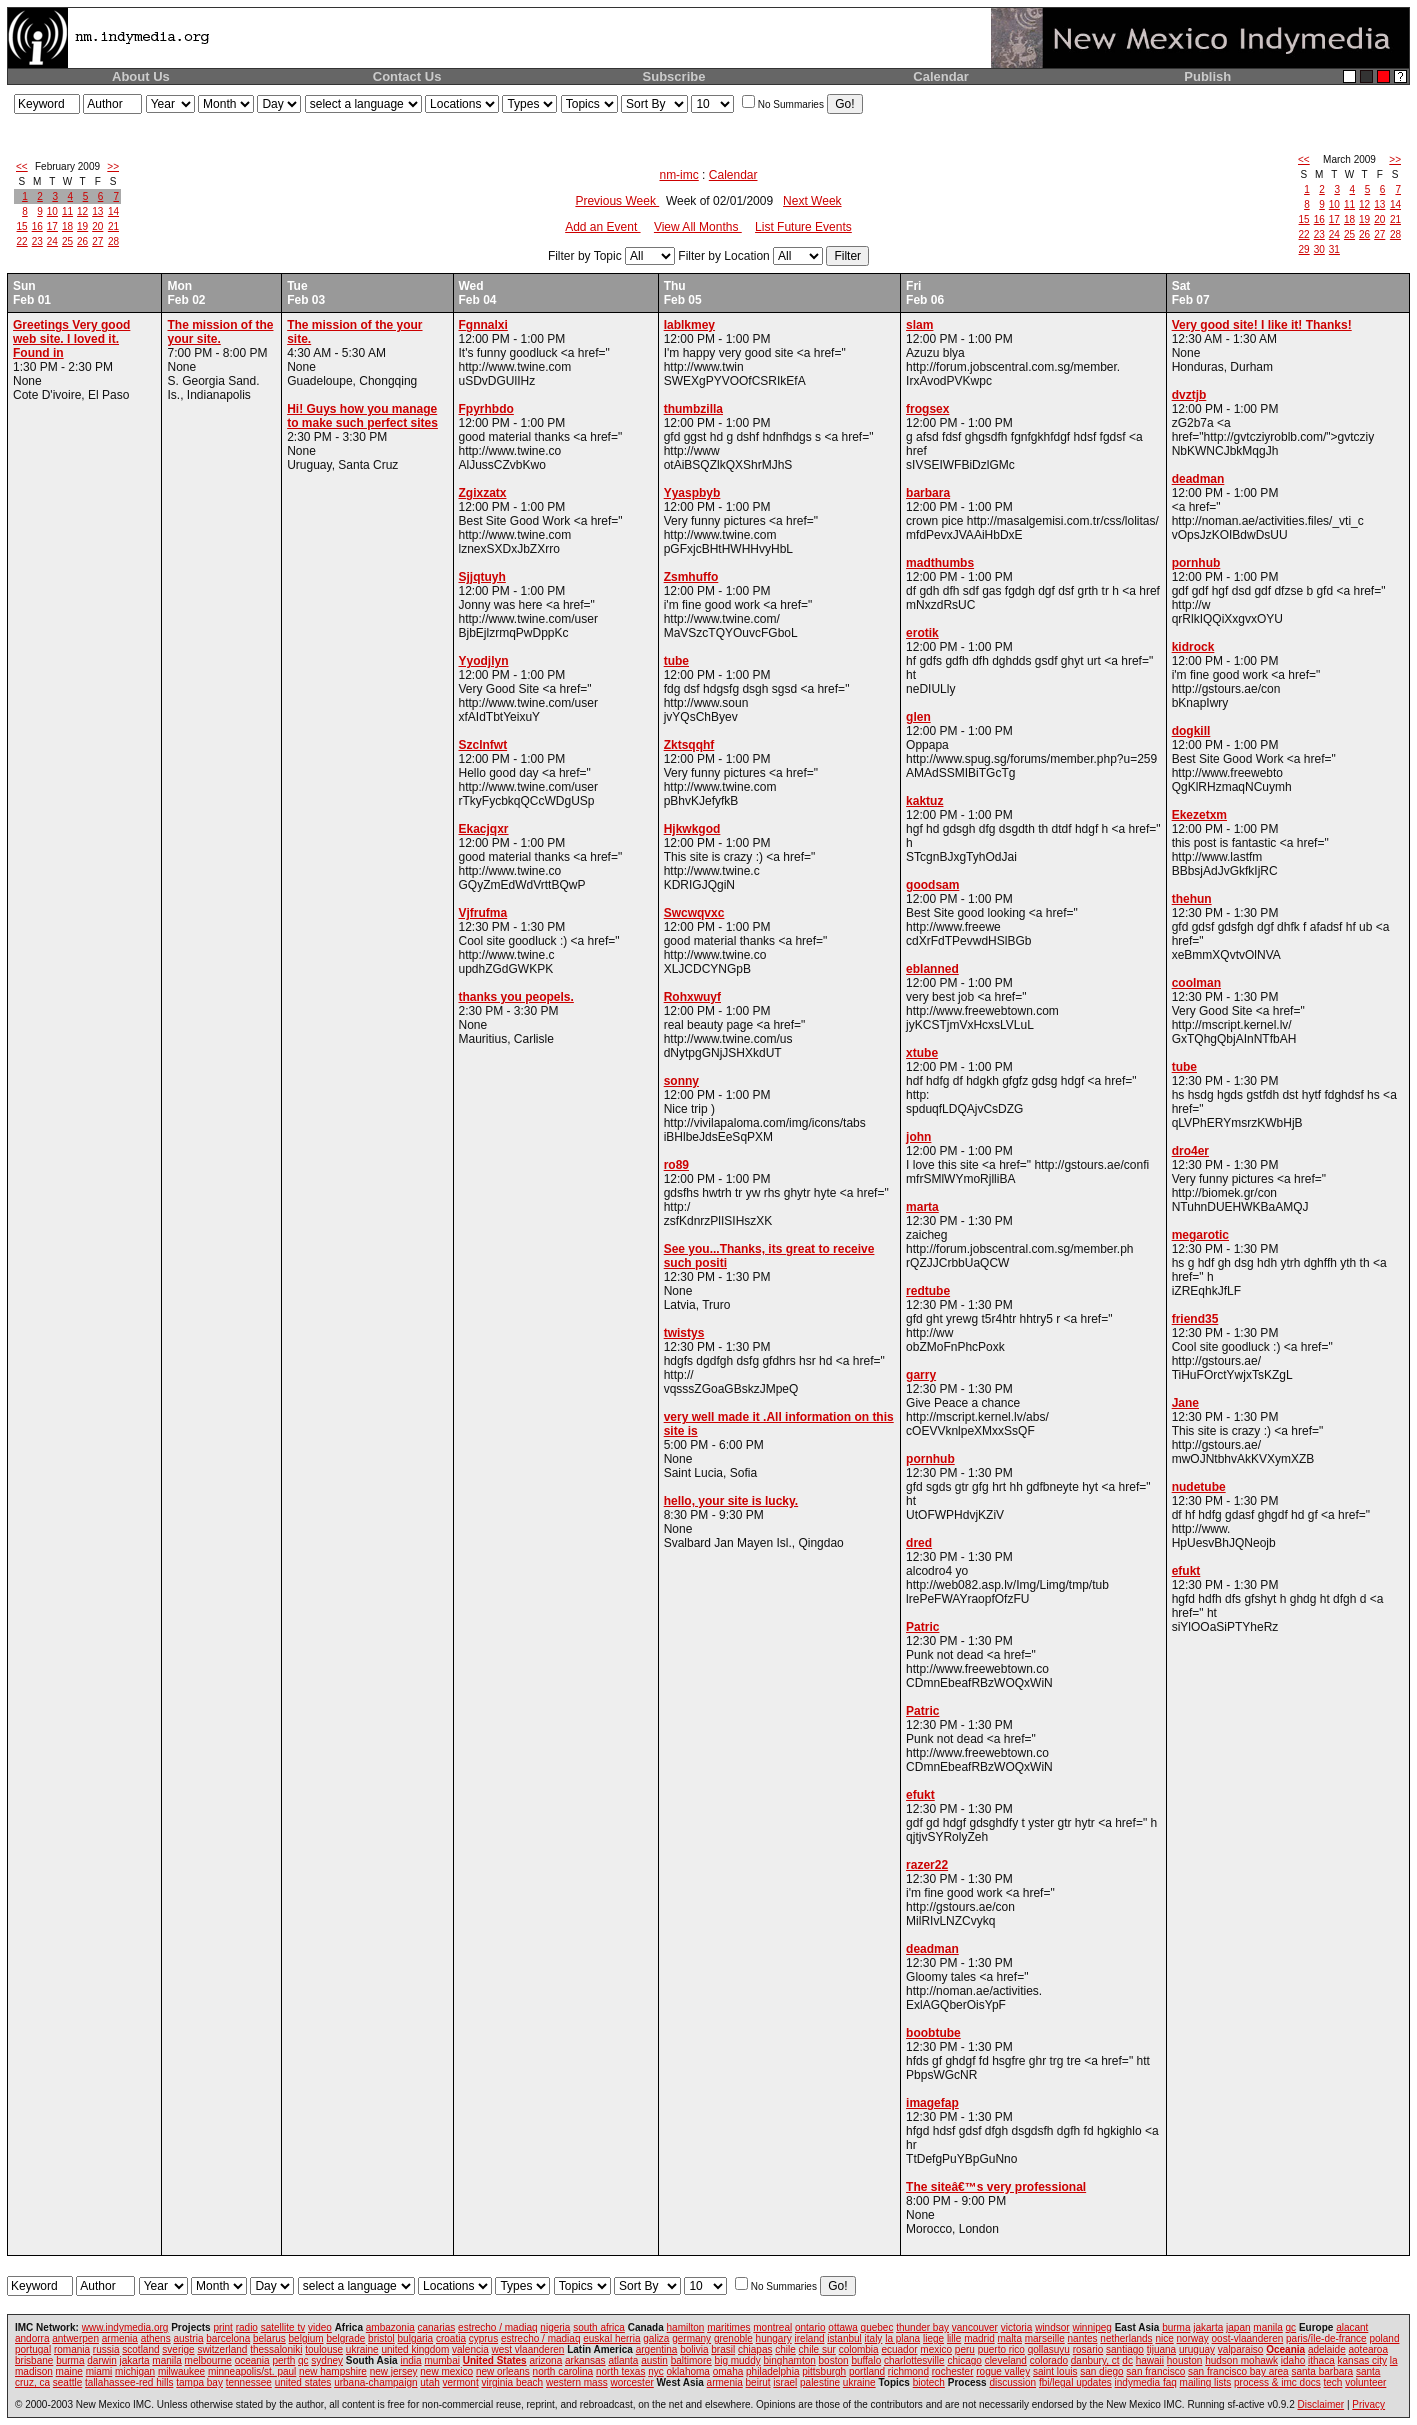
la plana (902, 2338)
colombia (859, 2349)
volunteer (1365, 2382)
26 (82, 241)
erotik (922, 633)
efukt (920, 1795)
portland (867, 2371)
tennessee (249, 2382)
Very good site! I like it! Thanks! (1262, 325)
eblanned (932, 969)
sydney (327, 2360)
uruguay (1197, 2349)
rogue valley (1003, 2371)
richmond (908, 2371)
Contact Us (407, 76)
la (1394, 2360)
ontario (810, 2327)
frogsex (927, 409)
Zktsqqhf (689, 745)
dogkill (1191, 731)
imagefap (932, 2103)
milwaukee (181, 2371)
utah (429, 2382)
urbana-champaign (375, 2382)
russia (106, 2349)
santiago (1125, 2349)
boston (834, 2360)
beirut (758, 2382)
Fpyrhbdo (486, 409)
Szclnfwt (483, 745)
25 (67, 241)
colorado (1049, 2360)
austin (654, 2360)
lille (954, 2338)
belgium (306, 2338)
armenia (120, 2338)
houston (1185, 2360)
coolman (1196, 983)
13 (97, 211)
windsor (1052, 2327)
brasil (723, 2349)
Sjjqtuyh (482, 577)
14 (113, 211)
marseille (1045, 2338)
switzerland (222, 2349)
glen (918, 717)
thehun (1192, 899)
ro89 (676, 1165)
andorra (32, 2338)
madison (34, 2371)
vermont (461, 2382)
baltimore (691, 2360)
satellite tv (283, 2327)
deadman (932, 1949)
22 (22, 241)
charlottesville (914, 2360)
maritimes (728, 2327)
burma (1176, 2327)
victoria (1017, 2327)
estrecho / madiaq (498, 2327)
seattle (67, 2382)
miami (99, 2371)
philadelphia (772, 2371)
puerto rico (1001, 2349)
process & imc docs (1277, 2382)
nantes (1083, 2338)
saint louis (1055, 2371)
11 (67, 211)
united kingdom (415, 2349)
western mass (577, 2382)
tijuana (1161, 2349)
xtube (922, 1053)
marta (922, 1207)
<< (22, 166)
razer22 (927, 1865)
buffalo (866, 2360)
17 (52, 226)
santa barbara (1322, 2371)
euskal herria (611, 2338)
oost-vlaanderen (1248, 2338)
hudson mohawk (1241, 2360)
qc (1291, 2327)
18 (67, 226)
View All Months (698, 227)
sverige (178, 2349)
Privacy (1368, 2404)
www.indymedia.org (125, 2327)
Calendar (941, 76)
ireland (810, 2338)
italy (874, 2338)
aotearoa (1368, 2349)
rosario (1088, 2349)
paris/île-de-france (1326, 2338)
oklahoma (688, 2371)
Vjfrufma (483, 913)
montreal (772, 2327)
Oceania (1285, 2349)
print (222, 2327)
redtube (928, 1291)
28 (113, 241)
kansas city (1362, 2360)
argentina (657, 2349)
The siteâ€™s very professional (996, 2187)
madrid (979, 2338)
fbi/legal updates (1075, 2382)
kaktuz (924, 801)
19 (82, 226)
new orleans (503, 2371)
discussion (1012, 2382)
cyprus (483, 2338)
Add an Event (602, 227)
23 (37, 241)
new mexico (446, 2371)
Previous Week (617, 201)
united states (303, 2382)
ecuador (899, 2349)
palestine (820, 2382)
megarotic (1200, 1235)
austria (188, 2338)
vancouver (975, 2327)
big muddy (738, 2360)
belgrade (345, 2338)
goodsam (932, 885)
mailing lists (1206, 2382)
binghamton (790, 2360)
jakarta (1208, 2327)
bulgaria (416, 2338)
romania (72, 2349)
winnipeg (1091, 2327)
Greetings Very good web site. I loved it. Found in (71, 339)
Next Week (812, 201)
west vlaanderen (528, 2349)
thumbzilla (693, 409)
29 (1304, 249)
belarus (269, 2338)
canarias (436, 2327)
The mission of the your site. (220, 332)
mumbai (442, 2360)
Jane (1185, 1403)
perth (283, 2360)
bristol (381, 2338)
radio (247, 2327)
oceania (252, 2360)
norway (1193, 2338)
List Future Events (803, 227)
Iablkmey (689, 325)
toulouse (324, 2349)
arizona (545, 2360)
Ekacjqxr (484, 829)
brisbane (34, 2360)
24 (52, 241)
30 (1319, 249)
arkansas (585, 2360)
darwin (101, 2360)
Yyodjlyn (484, 661)
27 (97, 241)
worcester (631, 2382)
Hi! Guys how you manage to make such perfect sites (362, 416)
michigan (135, 2371)
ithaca (1321, 2360)
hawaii (1150, 2360)
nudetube (1199, 1487)
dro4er (1190, 1151)
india (410, 2360)
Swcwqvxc (694, 913)
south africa (599, 2327)
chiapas (755, 2349)
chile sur (817, 2349)
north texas (620, 2371)
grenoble (733, 2338)
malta (1009, 2338)
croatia (451, 2338)
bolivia (694, 2349)
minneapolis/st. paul (252, 2371)
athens (156, 2338)
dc (1127, 2360)
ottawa (842, 2327)
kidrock (1193, 647)
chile (785, 2349)
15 (22, 226)
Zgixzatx (483, 493)
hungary (774, 2338)
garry (921, 1375)
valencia (470, 2349)
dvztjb (1189, 395)
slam (919, 325)
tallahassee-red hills (129, 2382)
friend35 (1195, 1319)
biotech (929, 2382)
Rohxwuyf (692, 997)
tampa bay (199, 2382)
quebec (877, 2327)
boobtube (933, 2033)
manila (1267, 2327)
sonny (681, 1081)
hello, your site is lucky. (731, 1501)
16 (37, 226)
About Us (141, 76)
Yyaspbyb (692, 493)
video (320, 2327)
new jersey (394, 2371)
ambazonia (390, 2327)
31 (1334, 249)
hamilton (686, 2327)
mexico (936, 2349)
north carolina (563, 2371)
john (918, 1137)
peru (965, 2349)
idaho (1293, 2360)
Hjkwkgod (692, 829)
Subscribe (674, 76)
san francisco (1155, 2371)
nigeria (555, 2327)
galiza (656, 2338)
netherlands (1126, 2338)
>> (113, 166)
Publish (1207, 76)
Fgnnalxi (483, 325)
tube (676, 661)
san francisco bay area (1238, 2371)
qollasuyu (1049, 2349)
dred (919, 1543)
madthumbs (940, 563)
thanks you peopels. (516, 997)
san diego (1101, 2371)
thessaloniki (276, 2349)
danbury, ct (1095, 2360)
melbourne (208, 2360)
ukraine (362, 2349)
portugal (33, 2349)
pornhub (930, 1459)
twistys (684, 1333)
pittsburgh (824, 2371)
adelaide (1327, 2349)
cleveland (1006, 2360)
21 (113, 226)
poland (1384, 2338)
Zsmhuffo (691, 577)
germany (691, 2338)
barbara (928, 493)
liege (933, 2338)
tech (1333, 2382)
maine (69, 2371)
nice (1164, 2338)
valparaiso (1241, 2349)
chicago (964, 2360)
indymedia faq (1146, 2382)
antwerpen (75, 2338)
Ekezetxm (1199, 815)
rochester (953, 2371)
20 (97, 226)
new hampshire (333, 2371)
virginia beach (512, 2382)
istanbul (844, 2338)
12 (82, 211)
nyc (656, 2371)
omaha (728, 2371)
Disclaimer (1320, 2404)
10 (52, 211)
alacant (1352, 2327)
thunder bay (922, 2327)
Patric (922, 1627)
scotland (140, 2349)
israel (785, 2382)
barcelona (228, 2338)
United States (495, 2360)
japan (1238, 2327)
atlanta (623, 2360)
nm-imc (678, 175)
